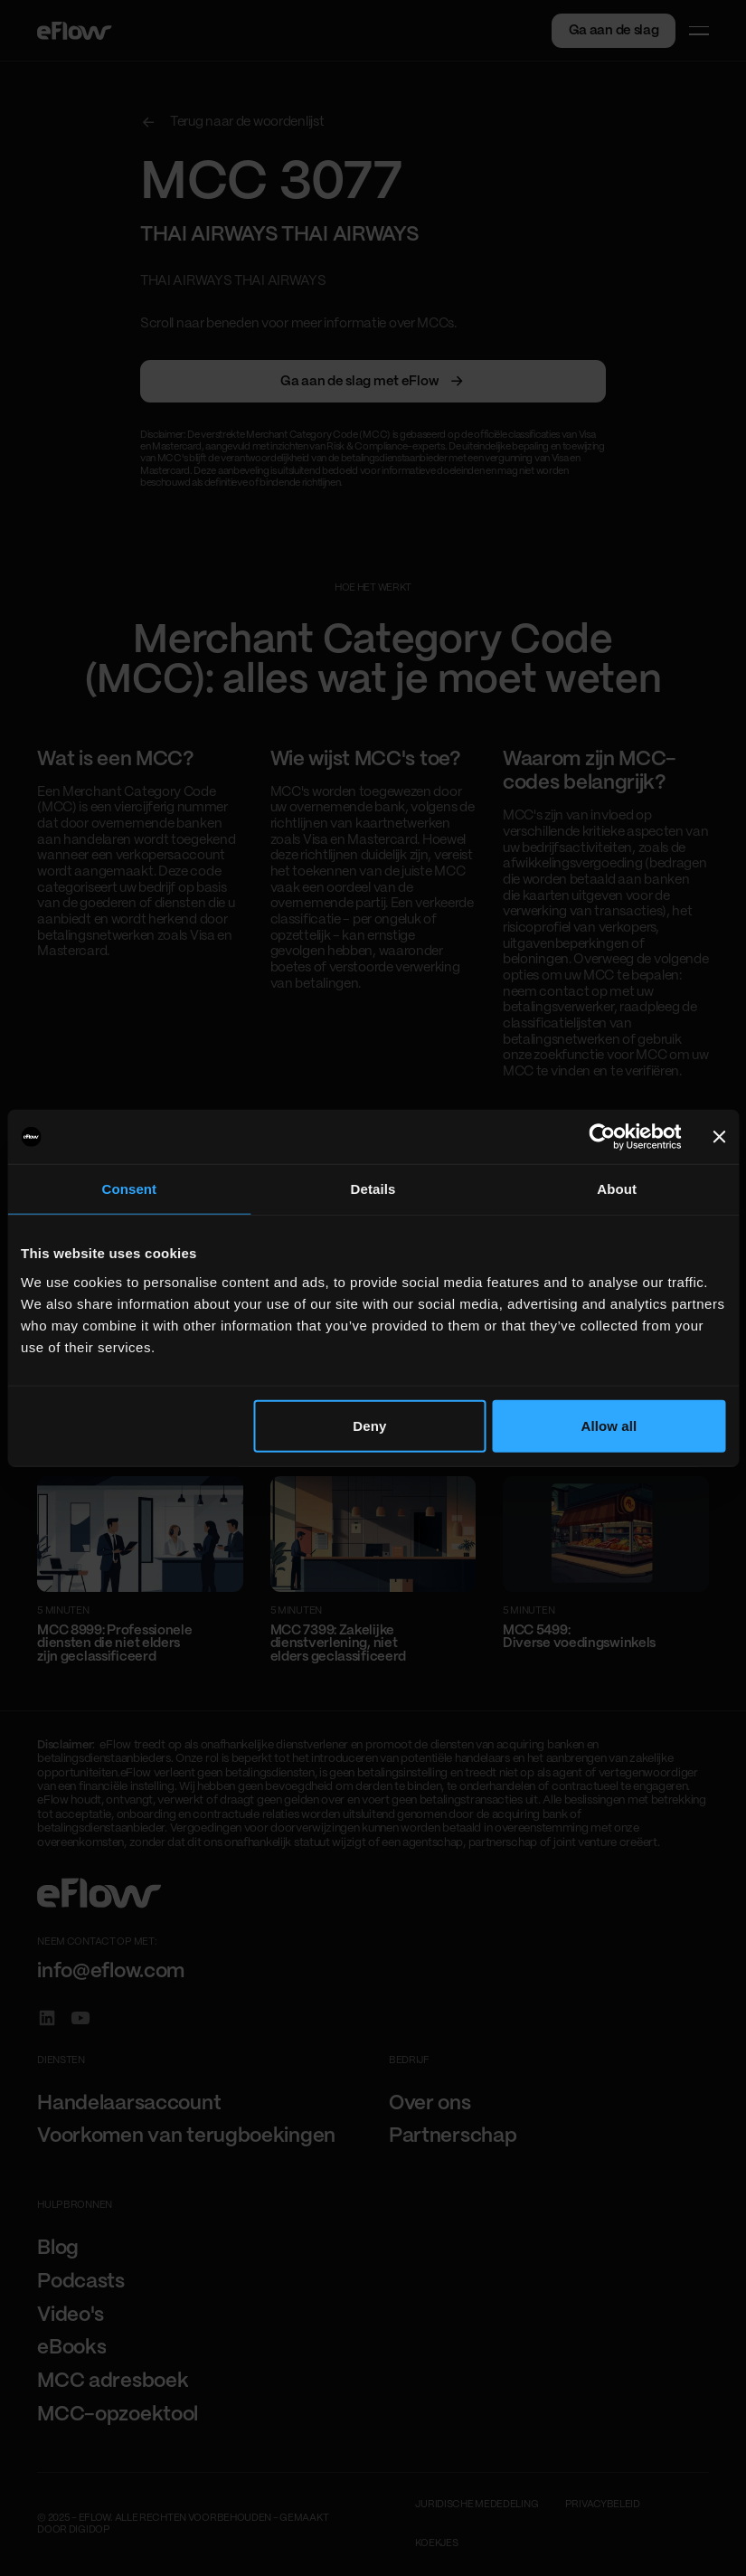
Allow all (609, 1425)
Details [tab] (373, 1189)
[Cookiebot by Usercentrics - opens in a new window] (603, 1137)
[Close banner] (719, 1137)
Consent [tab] (128, 1189)
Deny (369, 1425)
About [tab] (617, 1189)
